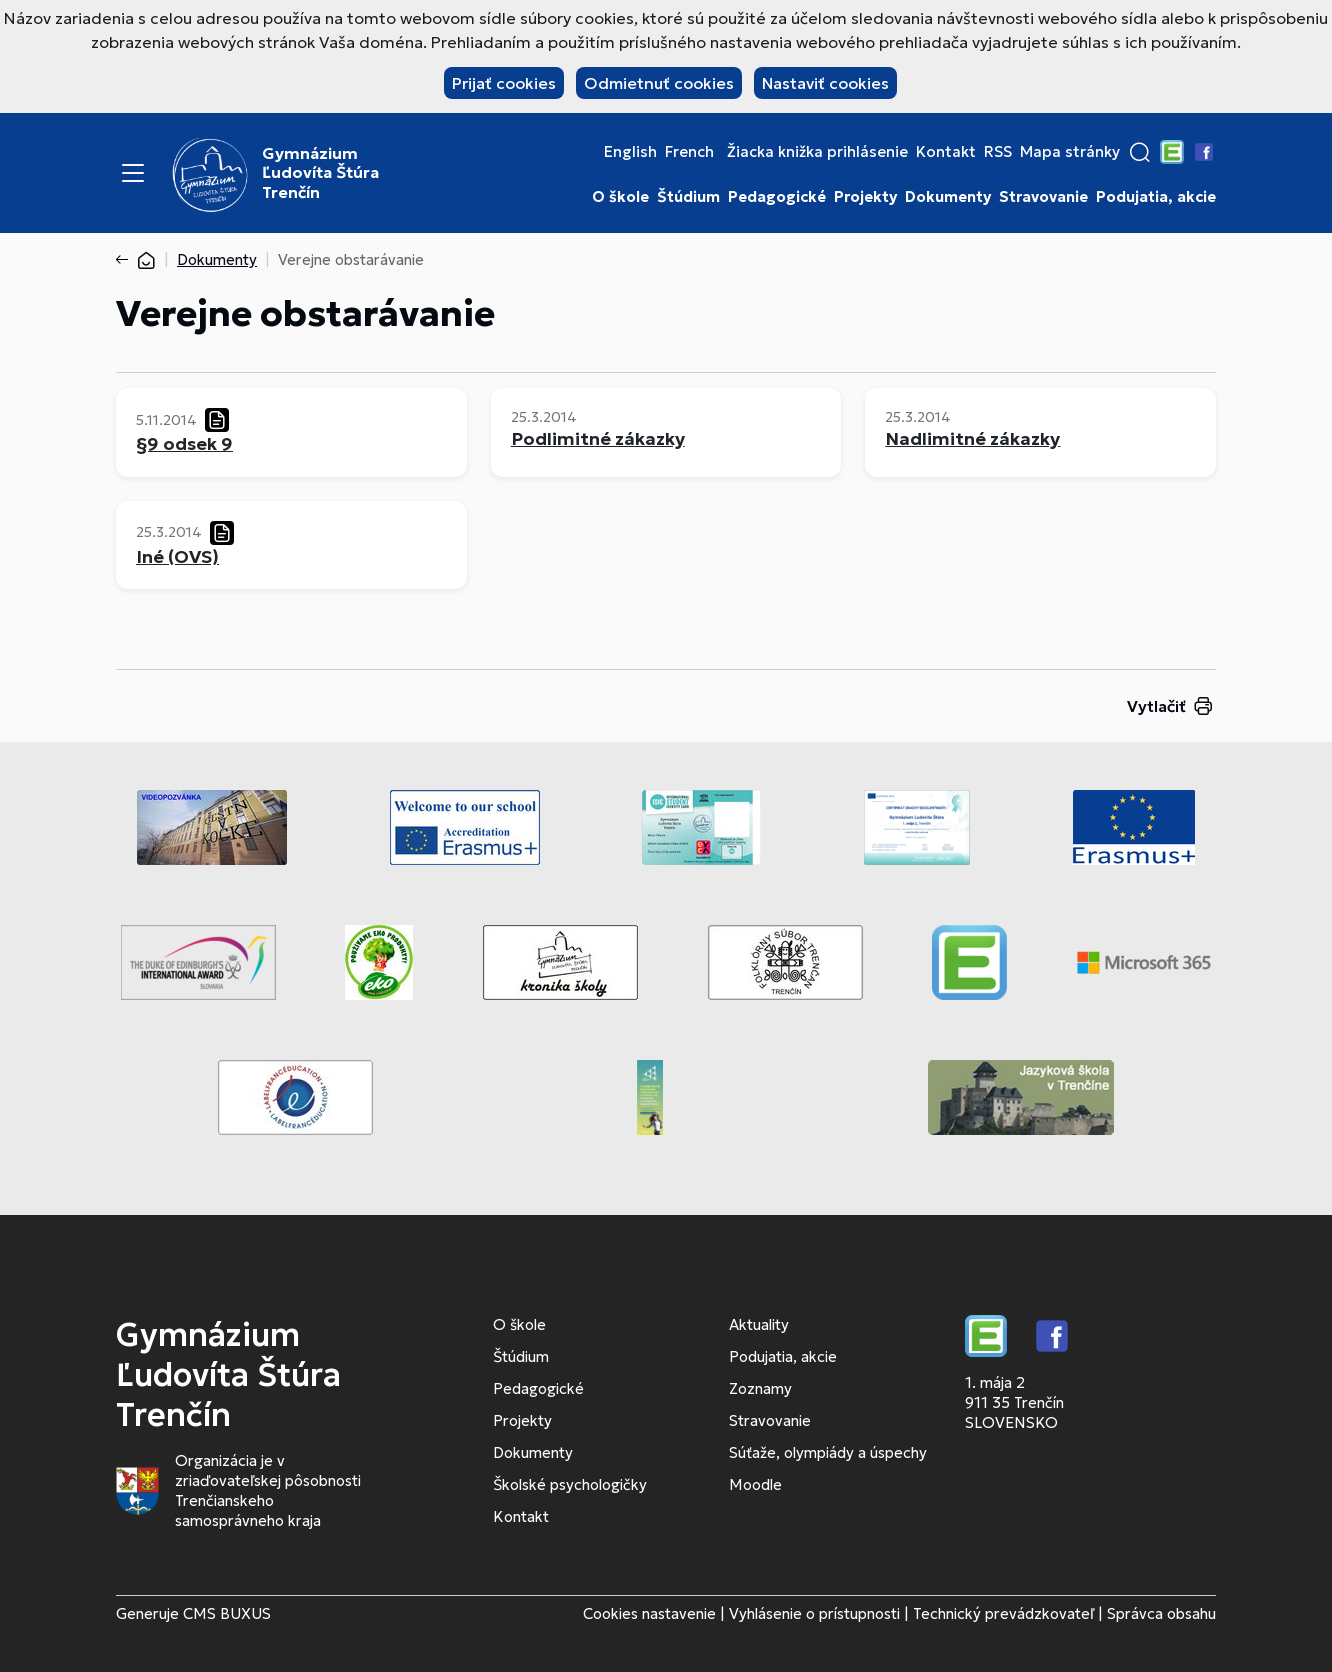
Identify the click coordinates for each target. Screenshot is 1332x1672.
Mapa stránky (1070, 152)
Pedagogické (777, 197)
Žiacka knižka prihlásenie (817, 152)
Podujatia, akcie (1156, 197)
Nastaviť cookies (825, 83)
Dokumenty (948, 197)
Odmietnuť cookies (659, 83)
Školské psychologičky (570, 1484)
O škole (620, 197)
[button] (1140, 152)
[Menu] (133, 173)
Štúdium (688, 197)
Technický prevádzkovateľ (1003, 1613)
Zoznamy (760, 1388)
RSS (998, 152)
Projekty (865, 197)
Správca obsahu (1161, 1613)
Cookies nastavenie (649, 1613)
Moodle (755, 1484)
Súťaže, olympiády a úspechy (828, 1452)
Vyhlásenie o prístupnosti (814, 1613)
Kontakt (946, 152)
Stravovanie (1043, 197)
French (689, 152)
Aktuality (759, 1324)
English (630, 152)
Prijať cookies (504, 83)
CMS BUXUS (227, 1613)
